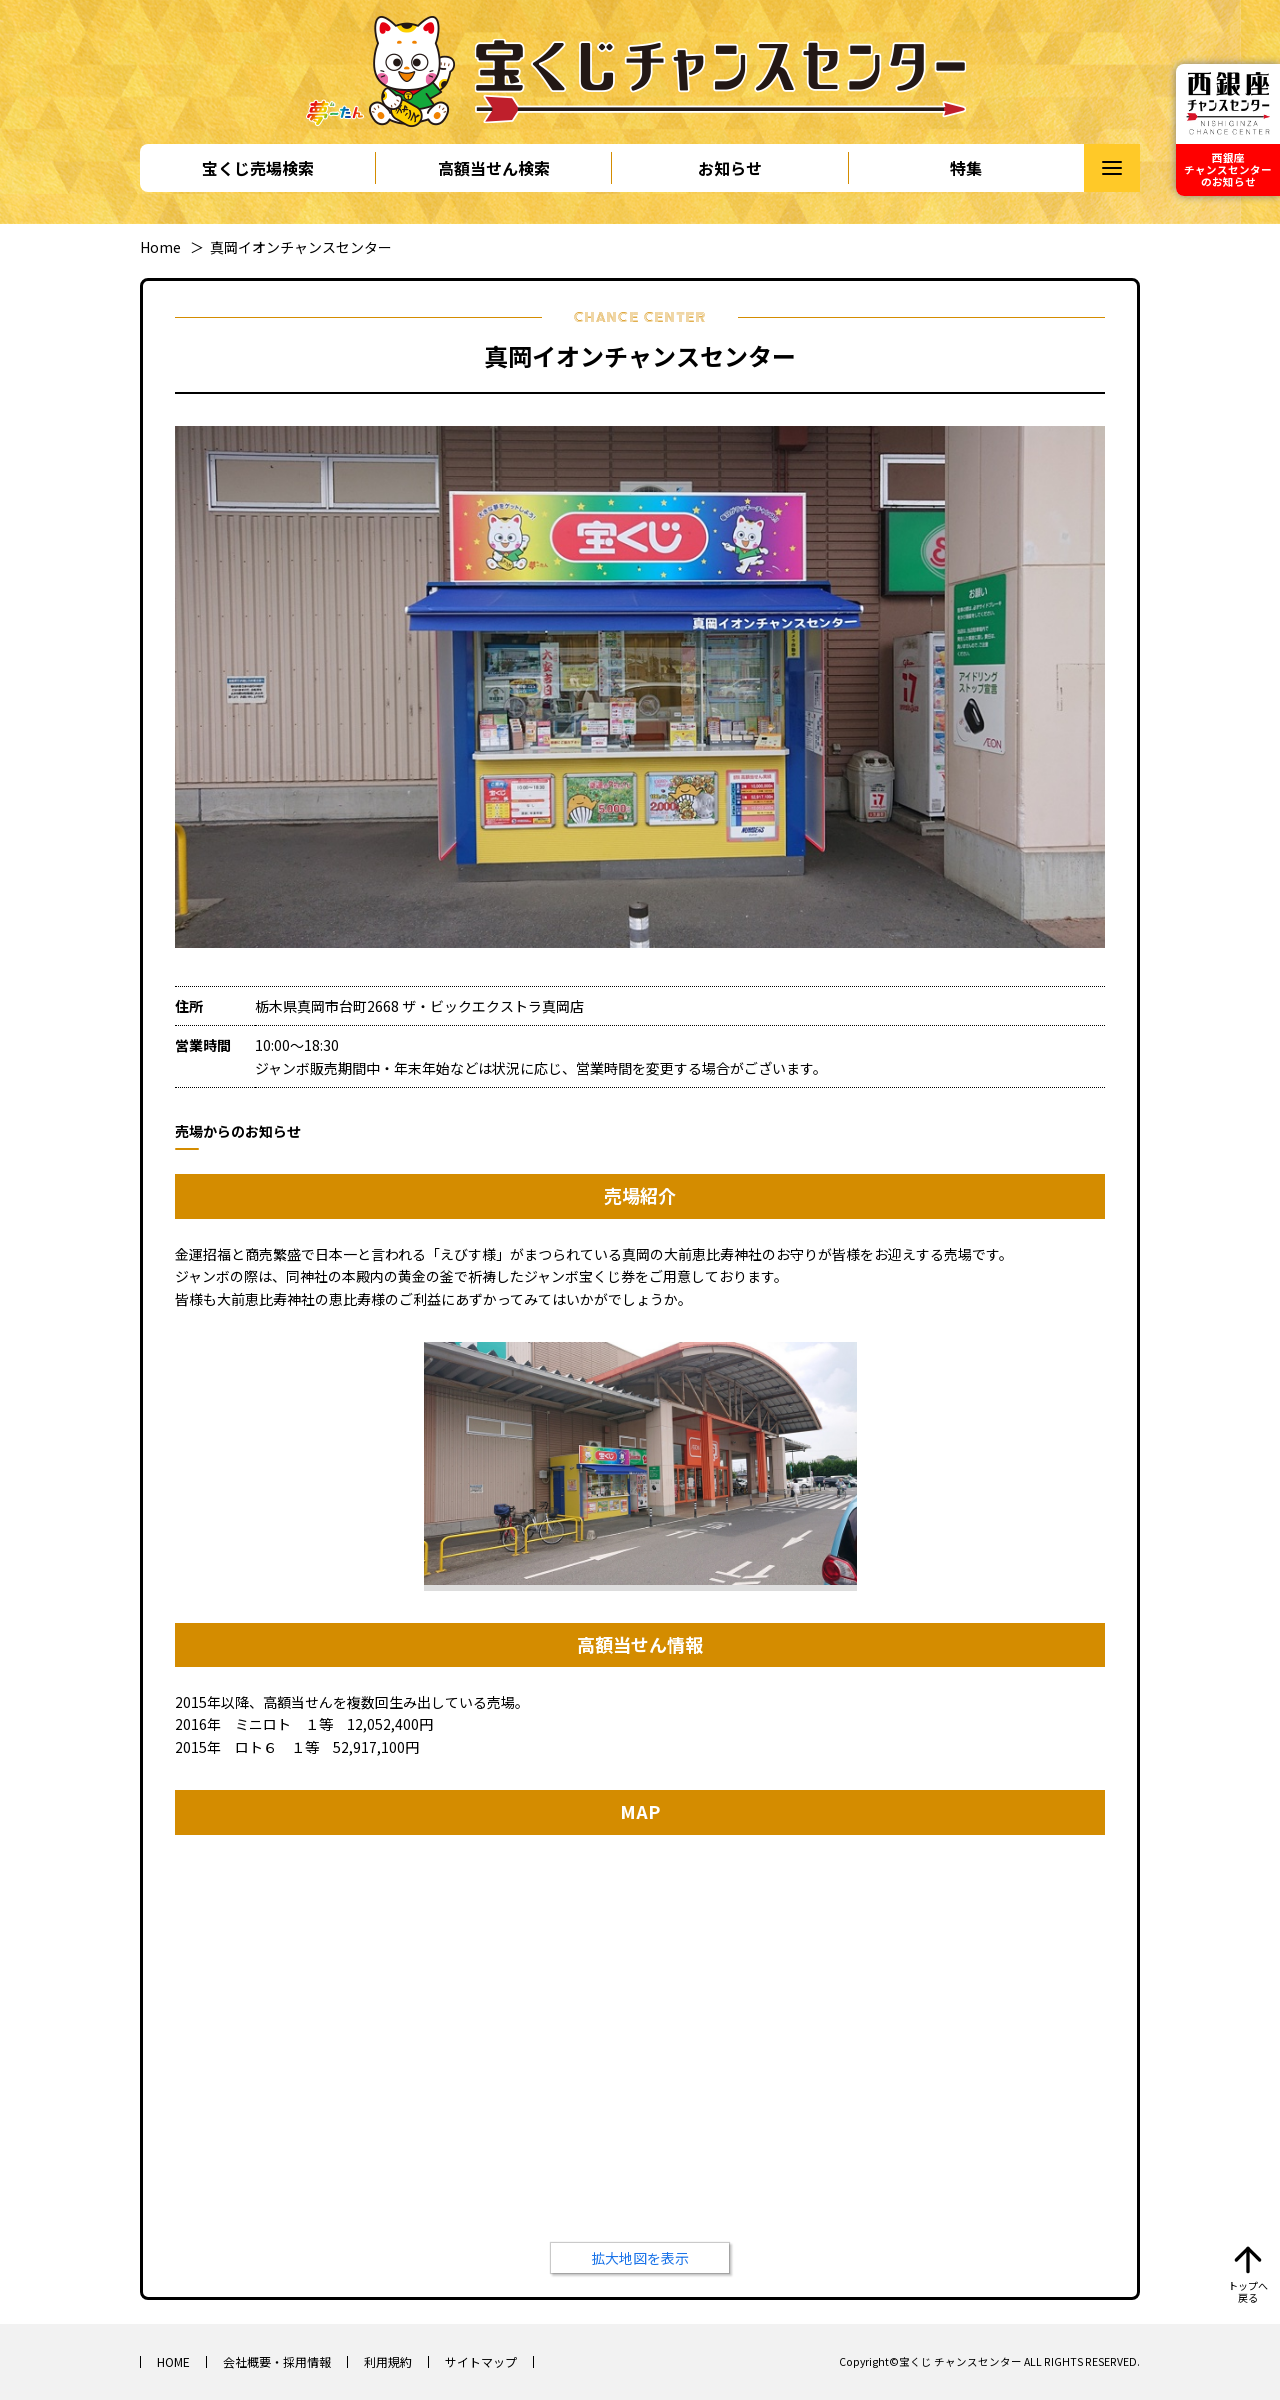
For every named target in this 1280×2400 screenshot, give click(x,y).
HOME (173, 2361)
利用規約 (388, 2361)
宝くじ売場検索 (258, 168)
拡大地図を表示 (640, 2258)
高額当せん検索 (494, 168)
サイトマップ (481, 2361)
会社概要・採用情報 (277, 2361)
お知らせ (730, 168)
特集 (966, 168)
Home (160, 247)
